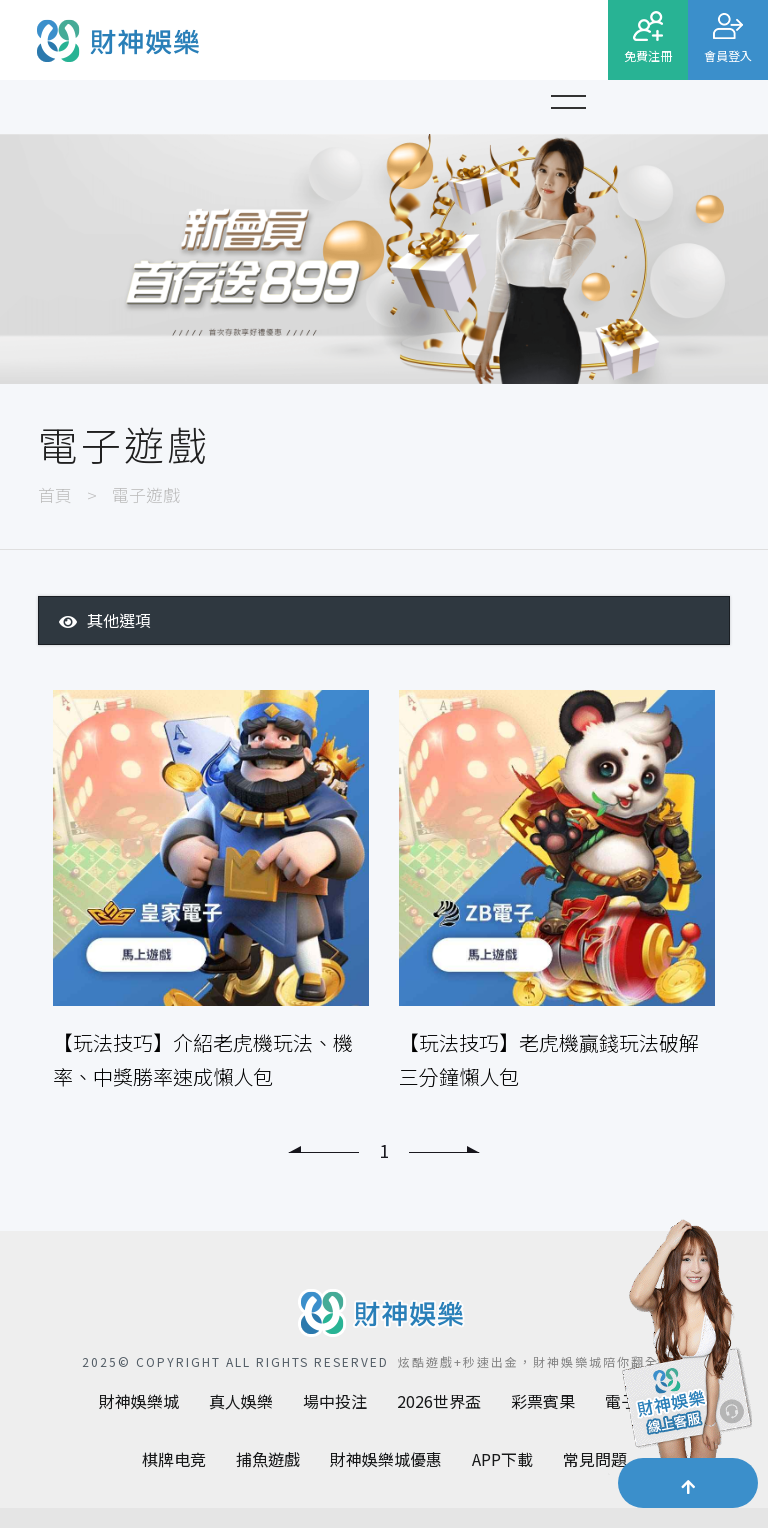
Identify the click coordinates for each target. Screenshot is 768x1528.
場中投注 (335, 1401)
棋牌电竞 (174, 1459)
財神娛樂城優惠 (386, 1459)
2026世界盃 (439, 1401)
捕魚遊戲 (268, 1459)
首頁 (55, 494)
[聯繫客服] (683, 1353)
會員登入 (728, 55)
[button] (568, 99)
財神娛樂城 (139, 1401)
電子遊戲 (146, 494)
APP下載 (502, 1459)
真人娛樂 (241, 1401)
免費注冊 (648, 55)
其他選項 (105, 620)
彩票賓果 (543, 1401)
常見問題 (595, 1459)
